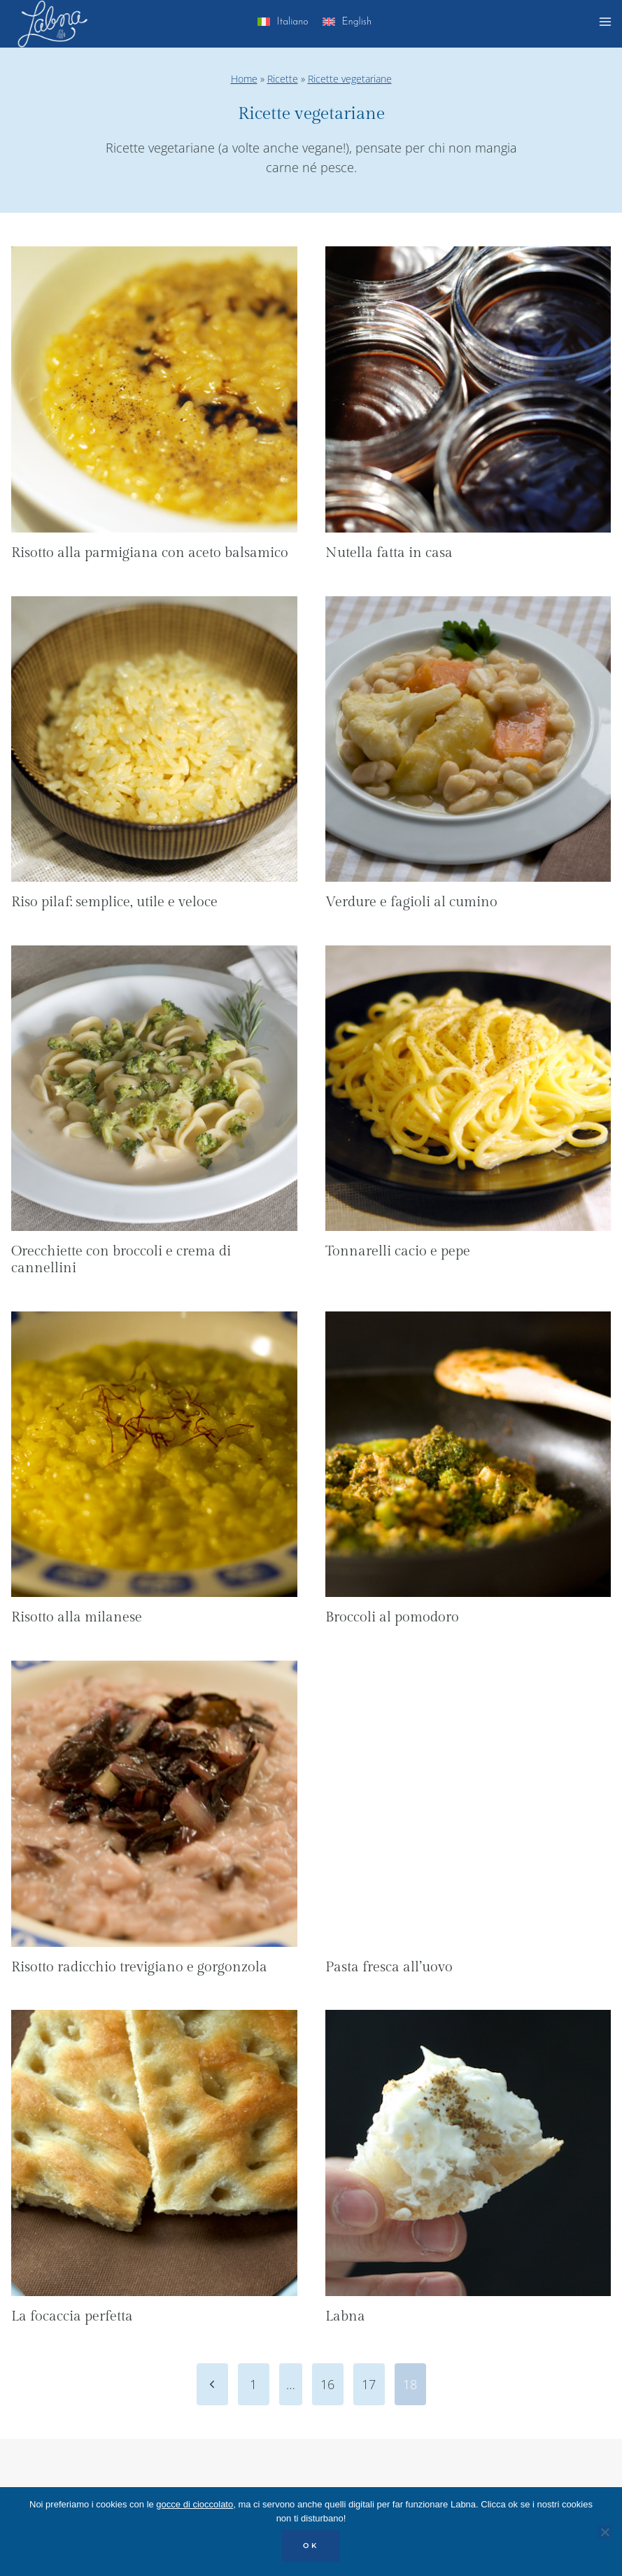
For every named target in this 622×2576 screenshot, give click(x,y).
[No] (605, 2532)
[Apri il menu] (607, 24)
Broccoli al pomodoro (392, 1617)
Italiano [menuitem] (293, 22)
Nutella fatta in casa (389, 552)
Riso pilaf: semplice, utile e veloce (114, 902)
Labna (345, 2316)
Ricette (282, 78)
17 (369, 2384)
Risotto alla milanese (76, 1617)
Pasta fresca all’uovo (389, 1967)
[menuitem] (283, 24)
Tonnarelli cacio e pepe (397, 1251)
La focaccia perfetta (72, 2316)
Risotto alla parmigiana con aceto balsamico (149, 552)
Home (244, 78)
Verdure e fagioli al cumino (411, 902)
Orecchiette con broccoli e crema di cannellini (121, 1259)
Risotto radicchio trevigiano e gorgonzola (139, 1967)
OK (311, 2545)
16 (327, 2384)
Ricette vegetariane (350, 78)
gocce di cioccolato (194, 2504)
